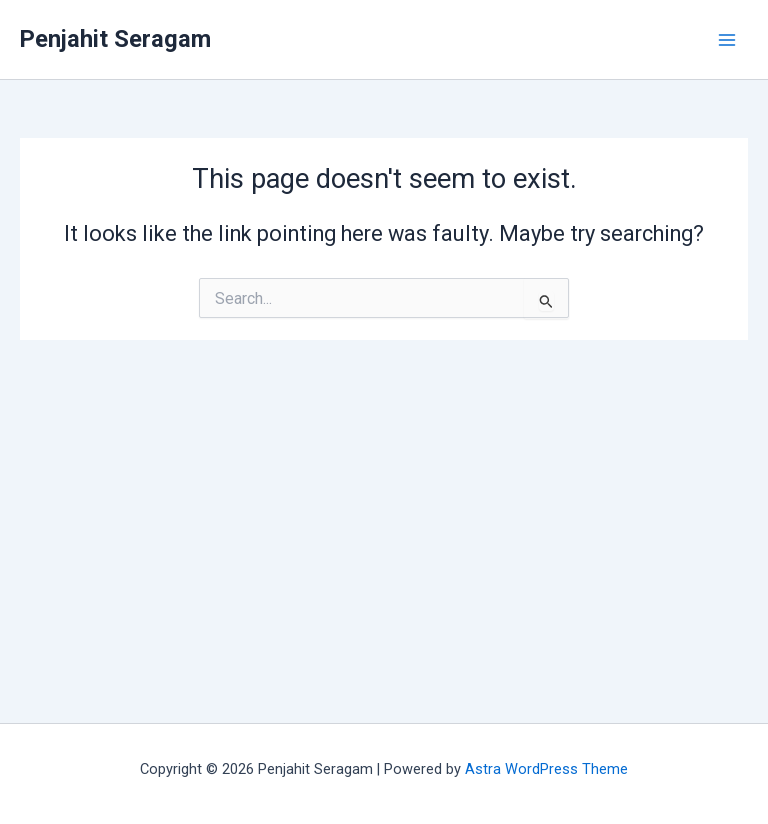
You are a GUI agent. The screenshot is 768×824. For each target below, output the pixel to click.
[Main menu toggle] (727, 40)
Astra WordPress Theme (546, 769)
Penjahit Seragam (115, 39)
